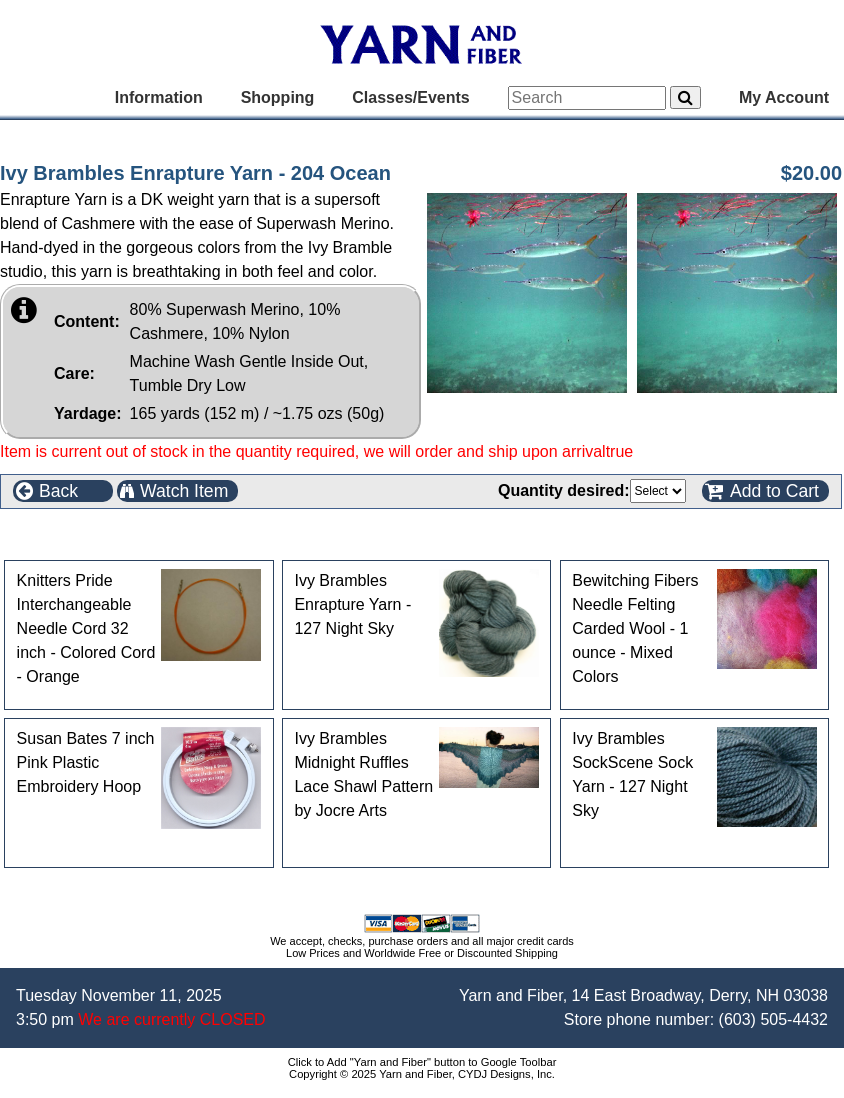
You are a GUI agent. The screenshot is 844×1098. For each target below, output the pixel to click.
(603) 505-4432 (773, 1019)
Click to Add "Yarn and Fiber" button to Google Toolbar (422, 1062)
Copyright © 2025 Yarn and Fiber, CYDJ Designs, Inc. (422, 1074)
